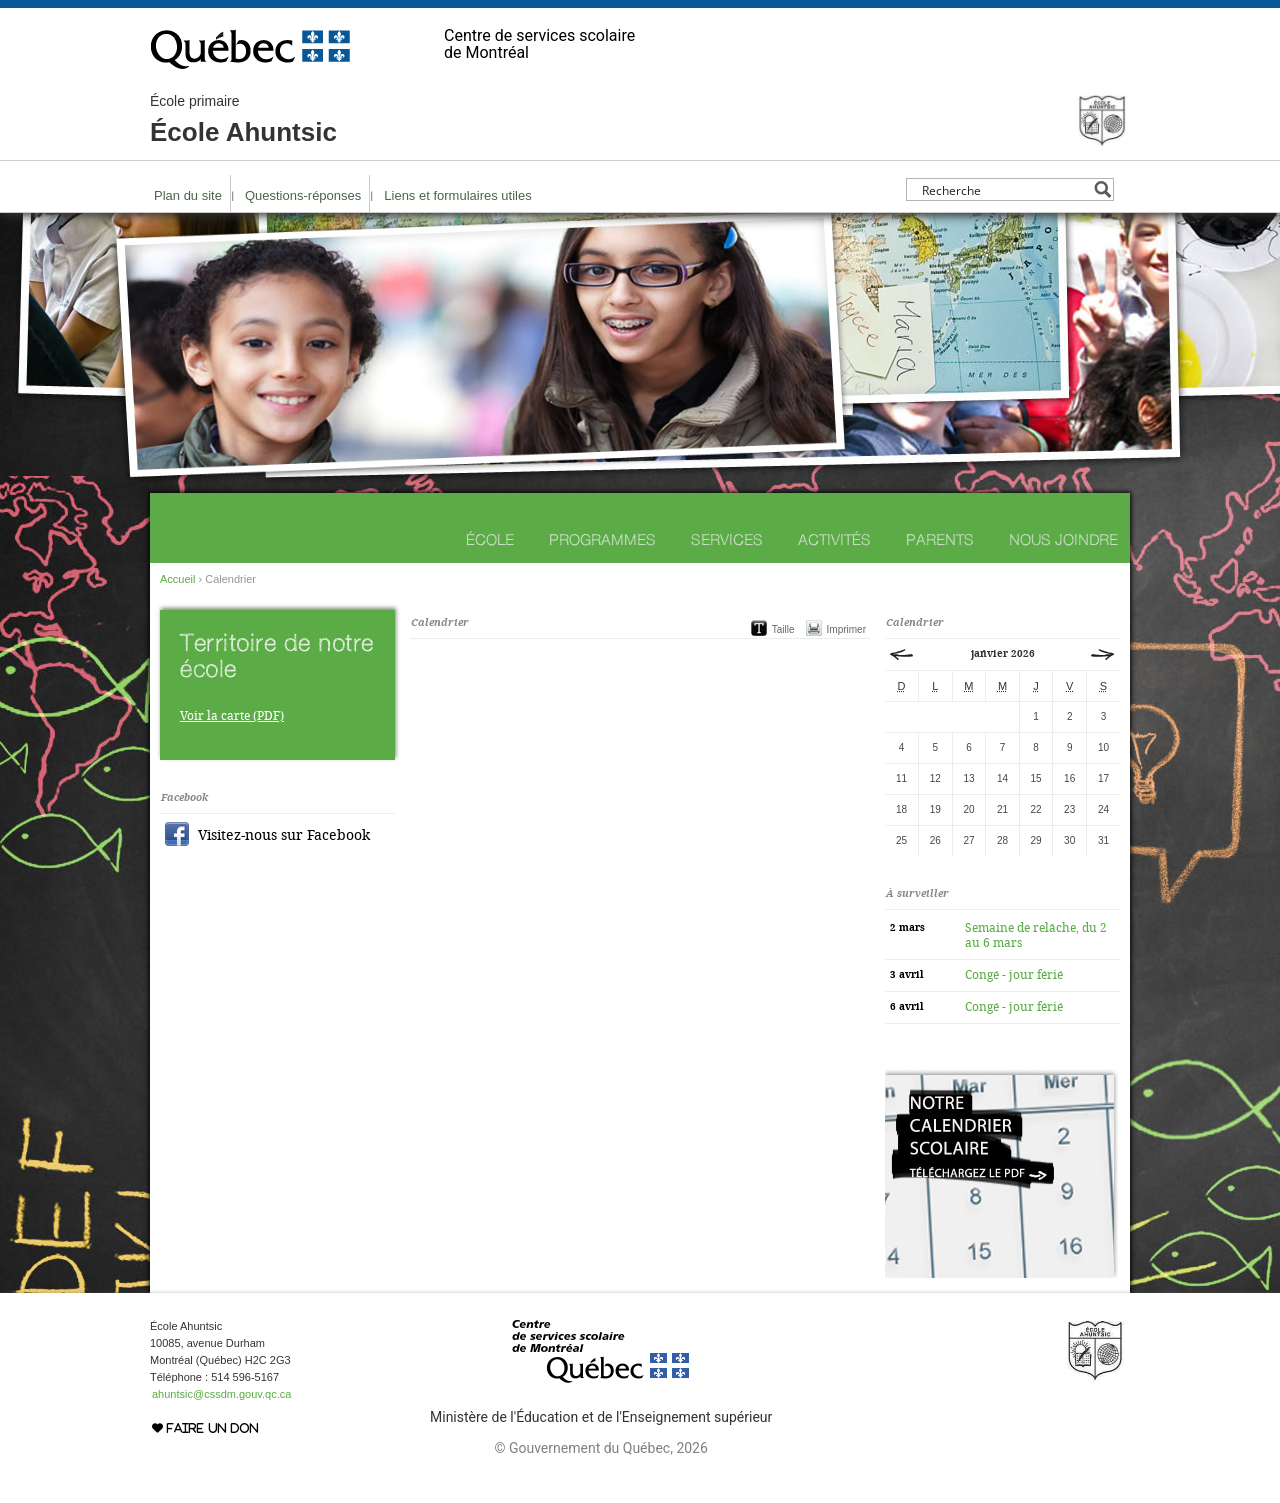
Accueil (177, 579)
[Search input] (1004, 189)
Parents (940, 539)
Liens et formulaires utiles (457, 195)
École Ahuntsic (243, 120)
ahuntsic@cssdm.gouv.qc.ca (221, 1394)
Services (727, 539)
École (490, 539)
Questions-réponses (303, 195)
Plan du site (188, 195)
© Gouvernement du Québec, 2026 (600, 1448)
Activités (834, 539)
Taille (783, 629)
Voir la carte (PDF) (232, 716)
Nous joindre (1063, 539)
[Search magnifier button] (1102, 189)
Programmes (602, 539)
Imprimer (846, 629)
